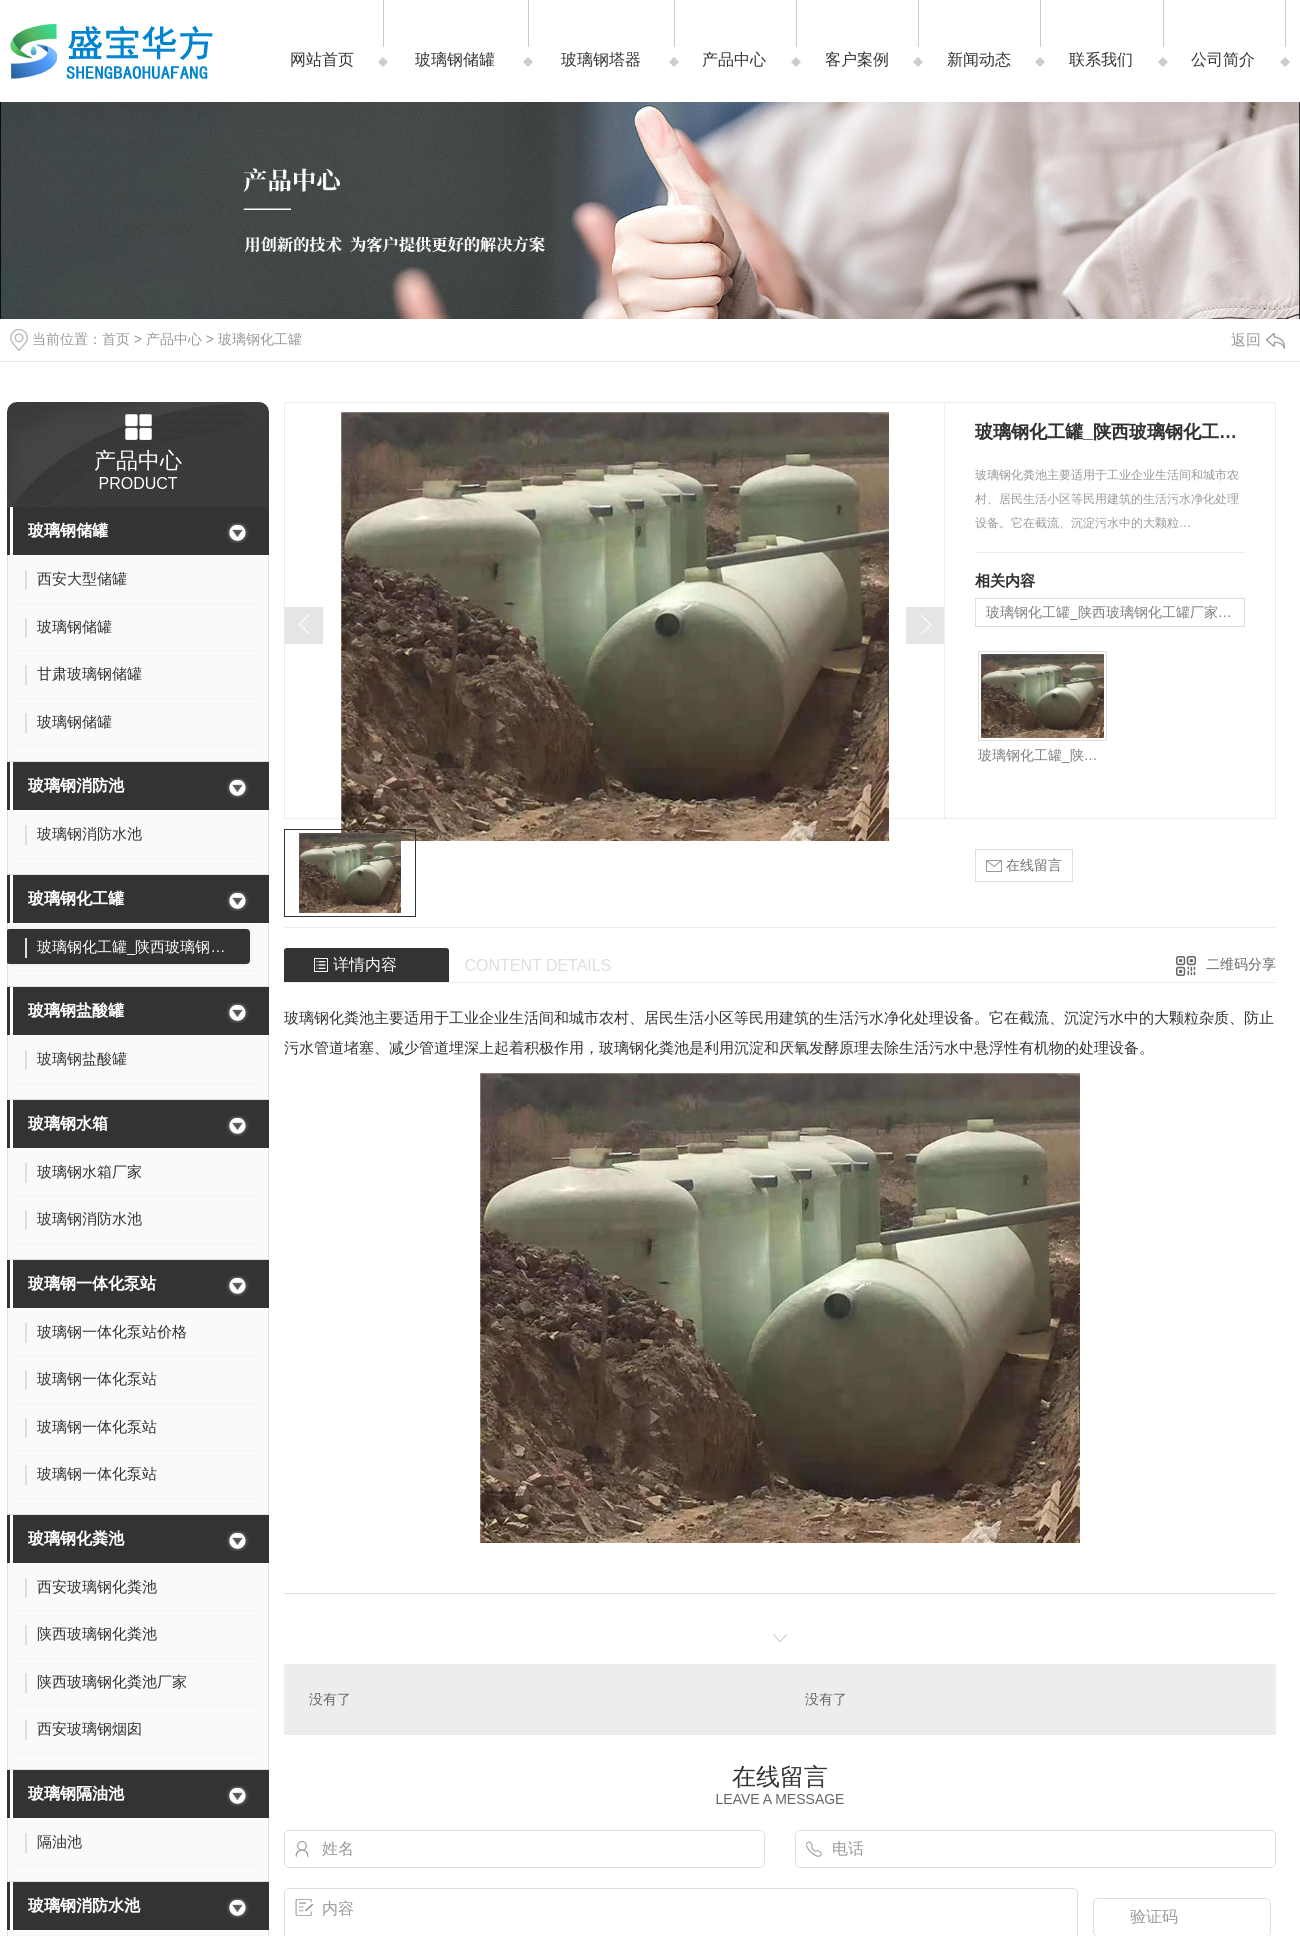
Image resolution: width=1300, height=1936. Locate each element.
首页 (116, 339)
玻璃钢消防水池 (84, 1905)
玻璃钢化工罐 (260, 339)
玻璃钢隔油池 (76, 1793)
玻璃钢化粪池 (76, 1538)
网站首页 (322, 59)
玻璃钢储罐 (455, 59)
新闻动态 (979, 59)
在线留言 (1024, 865)
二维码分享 (1241, 964)
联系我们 (1101, 59)
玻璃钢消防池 (76, 785)
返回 (1258, 339)
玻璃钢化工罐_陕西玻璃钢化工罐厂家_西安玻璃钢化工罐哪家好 (1115, 612)
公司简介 (1223, 59)
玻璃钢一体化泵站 (92, 1283)
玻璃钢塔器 (601, 59)
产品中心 (734, 59)
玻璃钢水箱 (68, 1123)
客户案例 (857, 59)
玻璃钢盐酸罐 (76, 1010)
